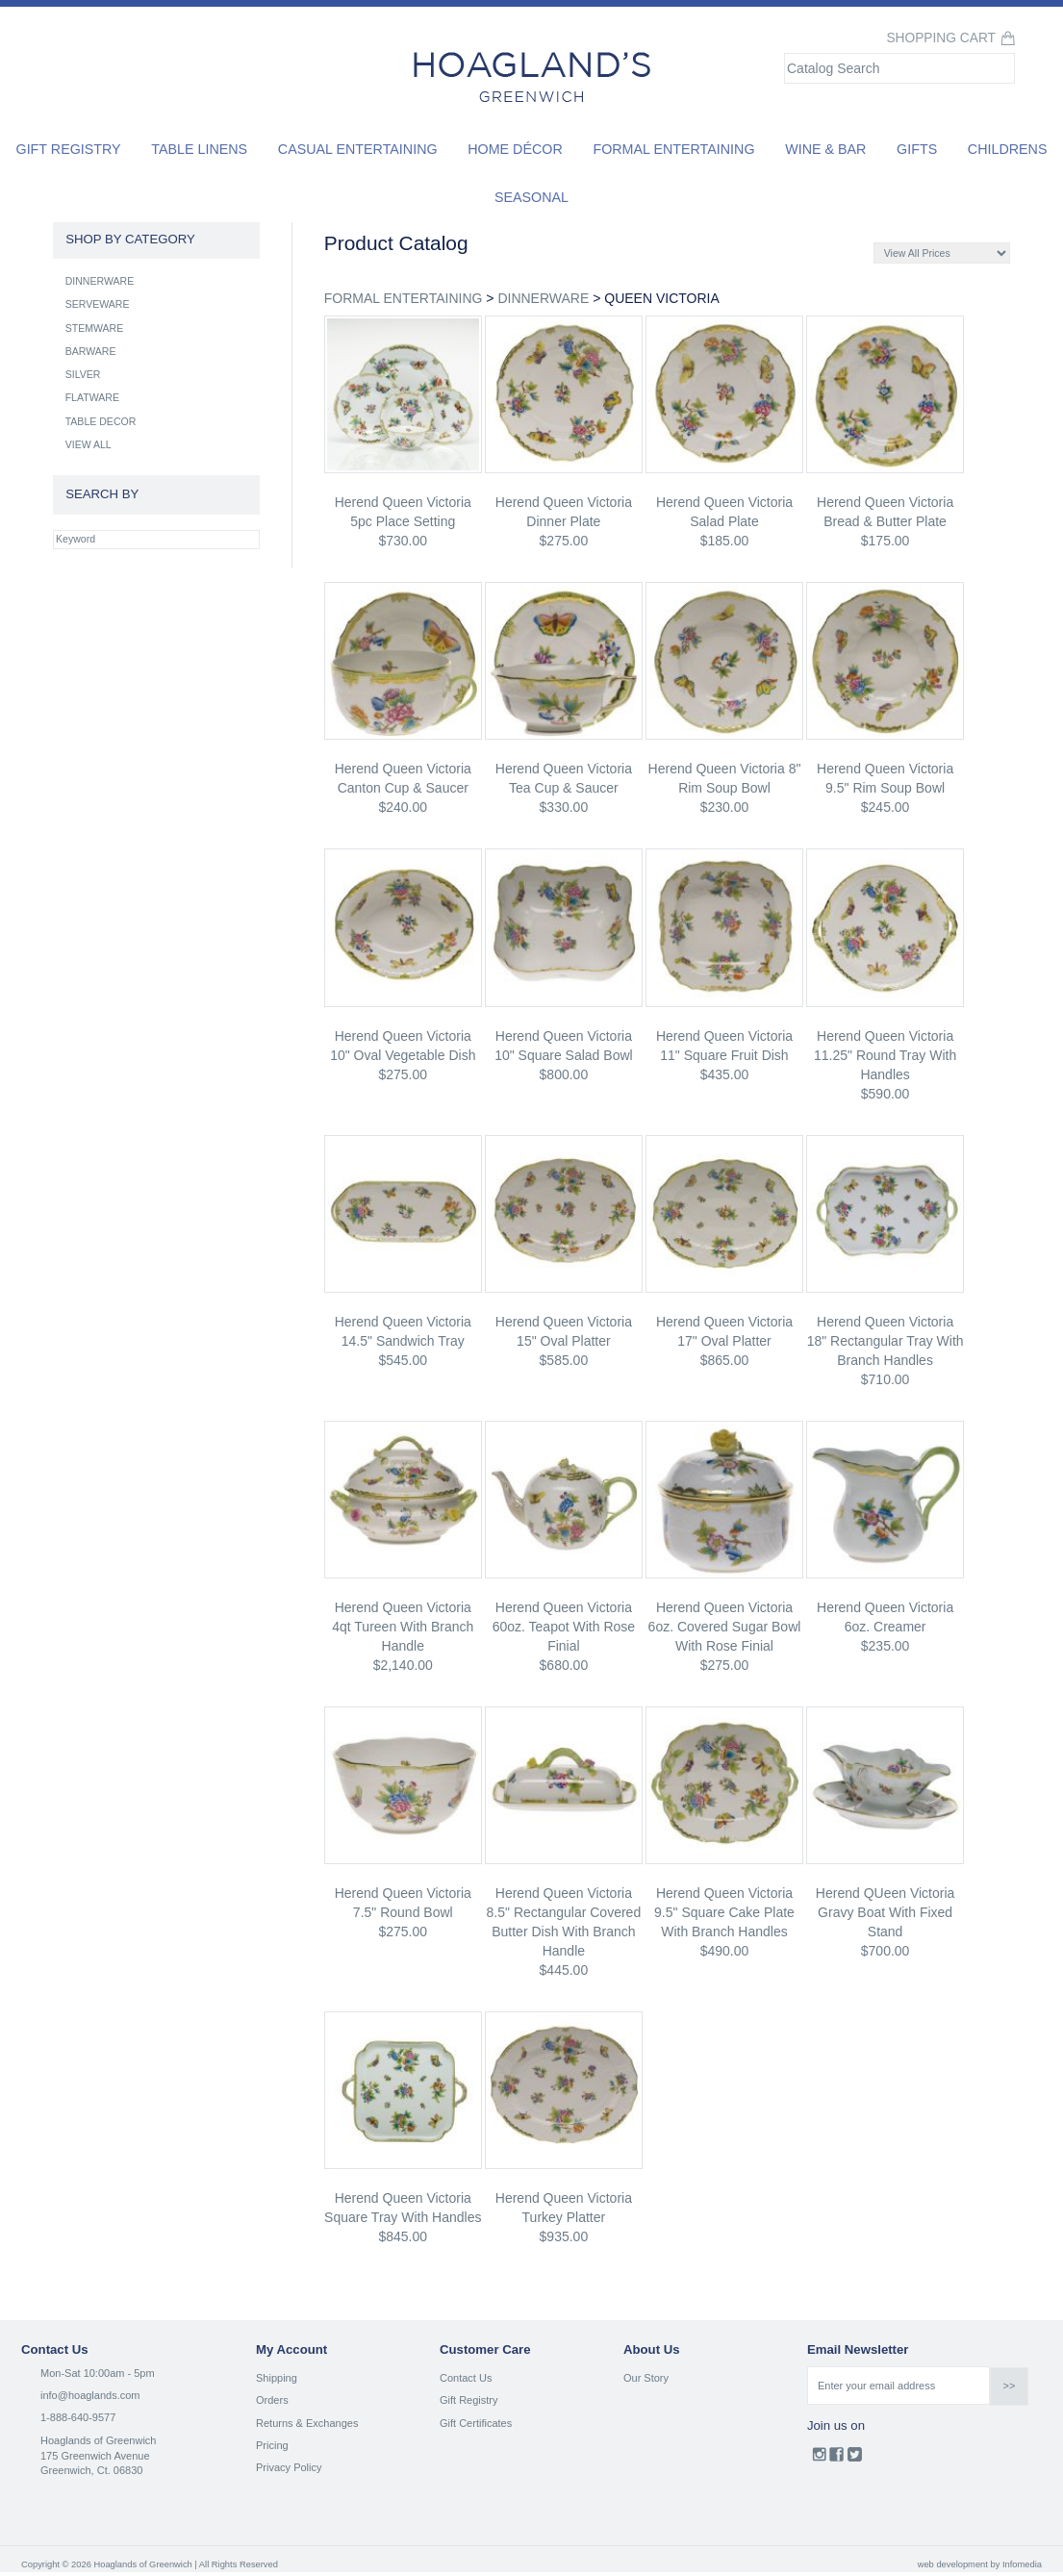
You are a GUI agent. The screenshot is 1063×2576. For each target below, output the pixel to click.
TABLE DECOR (101, 421)
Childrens (1008, 149)
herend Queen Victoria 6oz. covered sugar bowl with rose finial (724, 1627)
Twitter (855, 2458)
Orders (272, 2400)
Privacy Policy (288, 2467)
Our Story (646, 2378)
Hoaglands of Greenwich (98, 2440)
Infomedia (1022, 2564)
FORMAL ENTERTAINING (403, 298)
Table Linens (199, 149)
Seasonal (531, 197)
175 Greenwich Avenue (95, 2456)
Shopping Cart (941, 38)
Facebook (836, 2458)
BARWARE (90, 351)
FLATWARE (92, 397)
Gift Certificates (476, 2423)
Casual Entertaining (358, 149)
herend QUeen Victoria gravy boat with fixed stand (885, 1912)
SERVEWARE (97, 304)
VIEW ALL (88, 444)
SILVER (83, 374)
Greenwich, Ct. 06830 (91, 2470)
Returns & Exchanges (307, 2423)
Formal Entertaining (673, 149)
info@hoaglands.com (90, 2395)
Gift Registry (68, 149)
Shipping (276, 2378)
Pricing (272, 2445)
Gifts (917, 149)
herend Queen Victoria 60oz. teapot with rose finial (564, 1627)
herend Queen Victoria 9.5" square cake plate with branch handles (724, 1912)
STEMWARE (94, 328)
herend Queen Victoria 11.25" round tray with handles (885, 1055)
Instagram (819, 2458)
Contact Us (466, 2378)
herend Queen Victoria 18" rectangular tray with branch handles (885, 1341)
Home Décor (515, 149)
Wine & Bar (825, 149)
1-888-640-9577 (77, 2417)
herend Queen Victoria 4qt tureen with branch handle (402, 1627)
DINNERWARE (543, 298)
